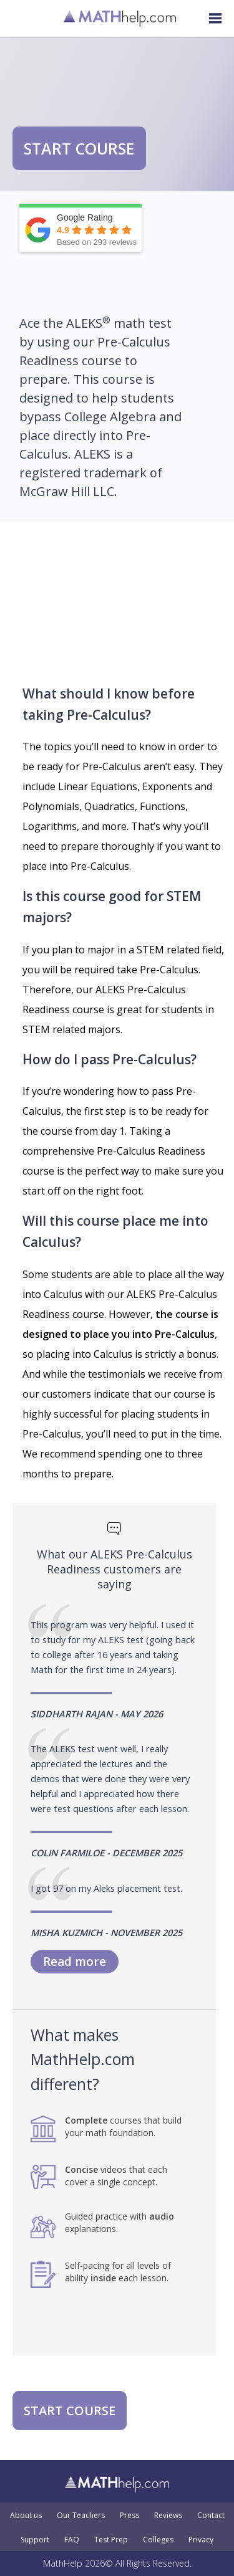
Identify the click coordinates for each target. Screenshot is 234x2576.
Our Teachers (81, 2516)
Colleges (158, 2540)
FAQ (71, 2540)
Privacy (200, 2540)
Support (35, 2540)
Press (129, 2516)
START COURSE (79, 148)
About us (26, 2516)
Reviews (168, 2516)
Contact (211, 2516)
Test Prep (111, 2540)
